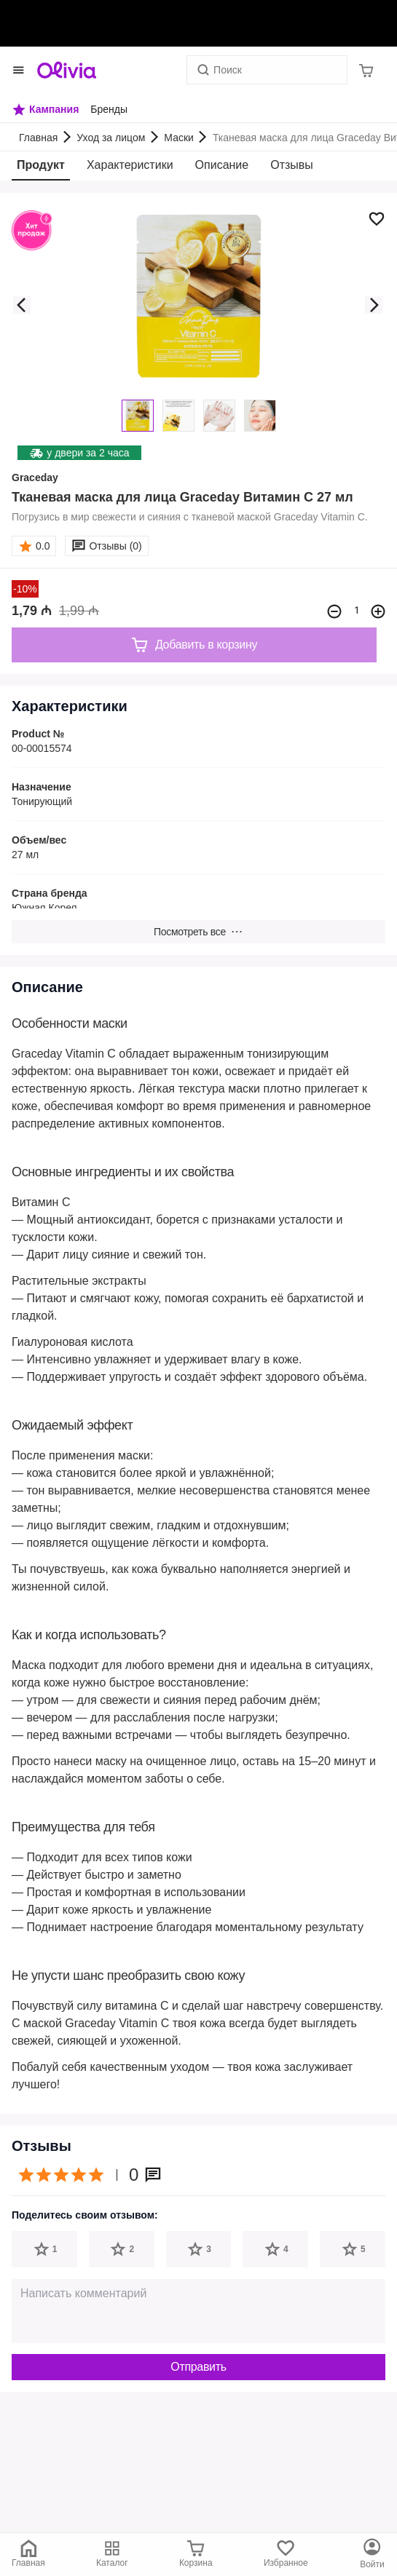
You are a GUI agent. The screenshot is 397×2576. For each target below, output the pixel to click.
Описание (222, 165)
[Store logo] (66, 70)
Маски (179, 137)
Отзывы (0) (115, 546)
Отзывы (291, 165)
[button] (22, 305)
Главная (38, 137)
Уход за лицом (110, 137)
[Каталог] (372, 2554)
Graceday (35, 477)
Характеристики (130, 165)
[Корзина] (366, 70)
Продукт (41, 165)
